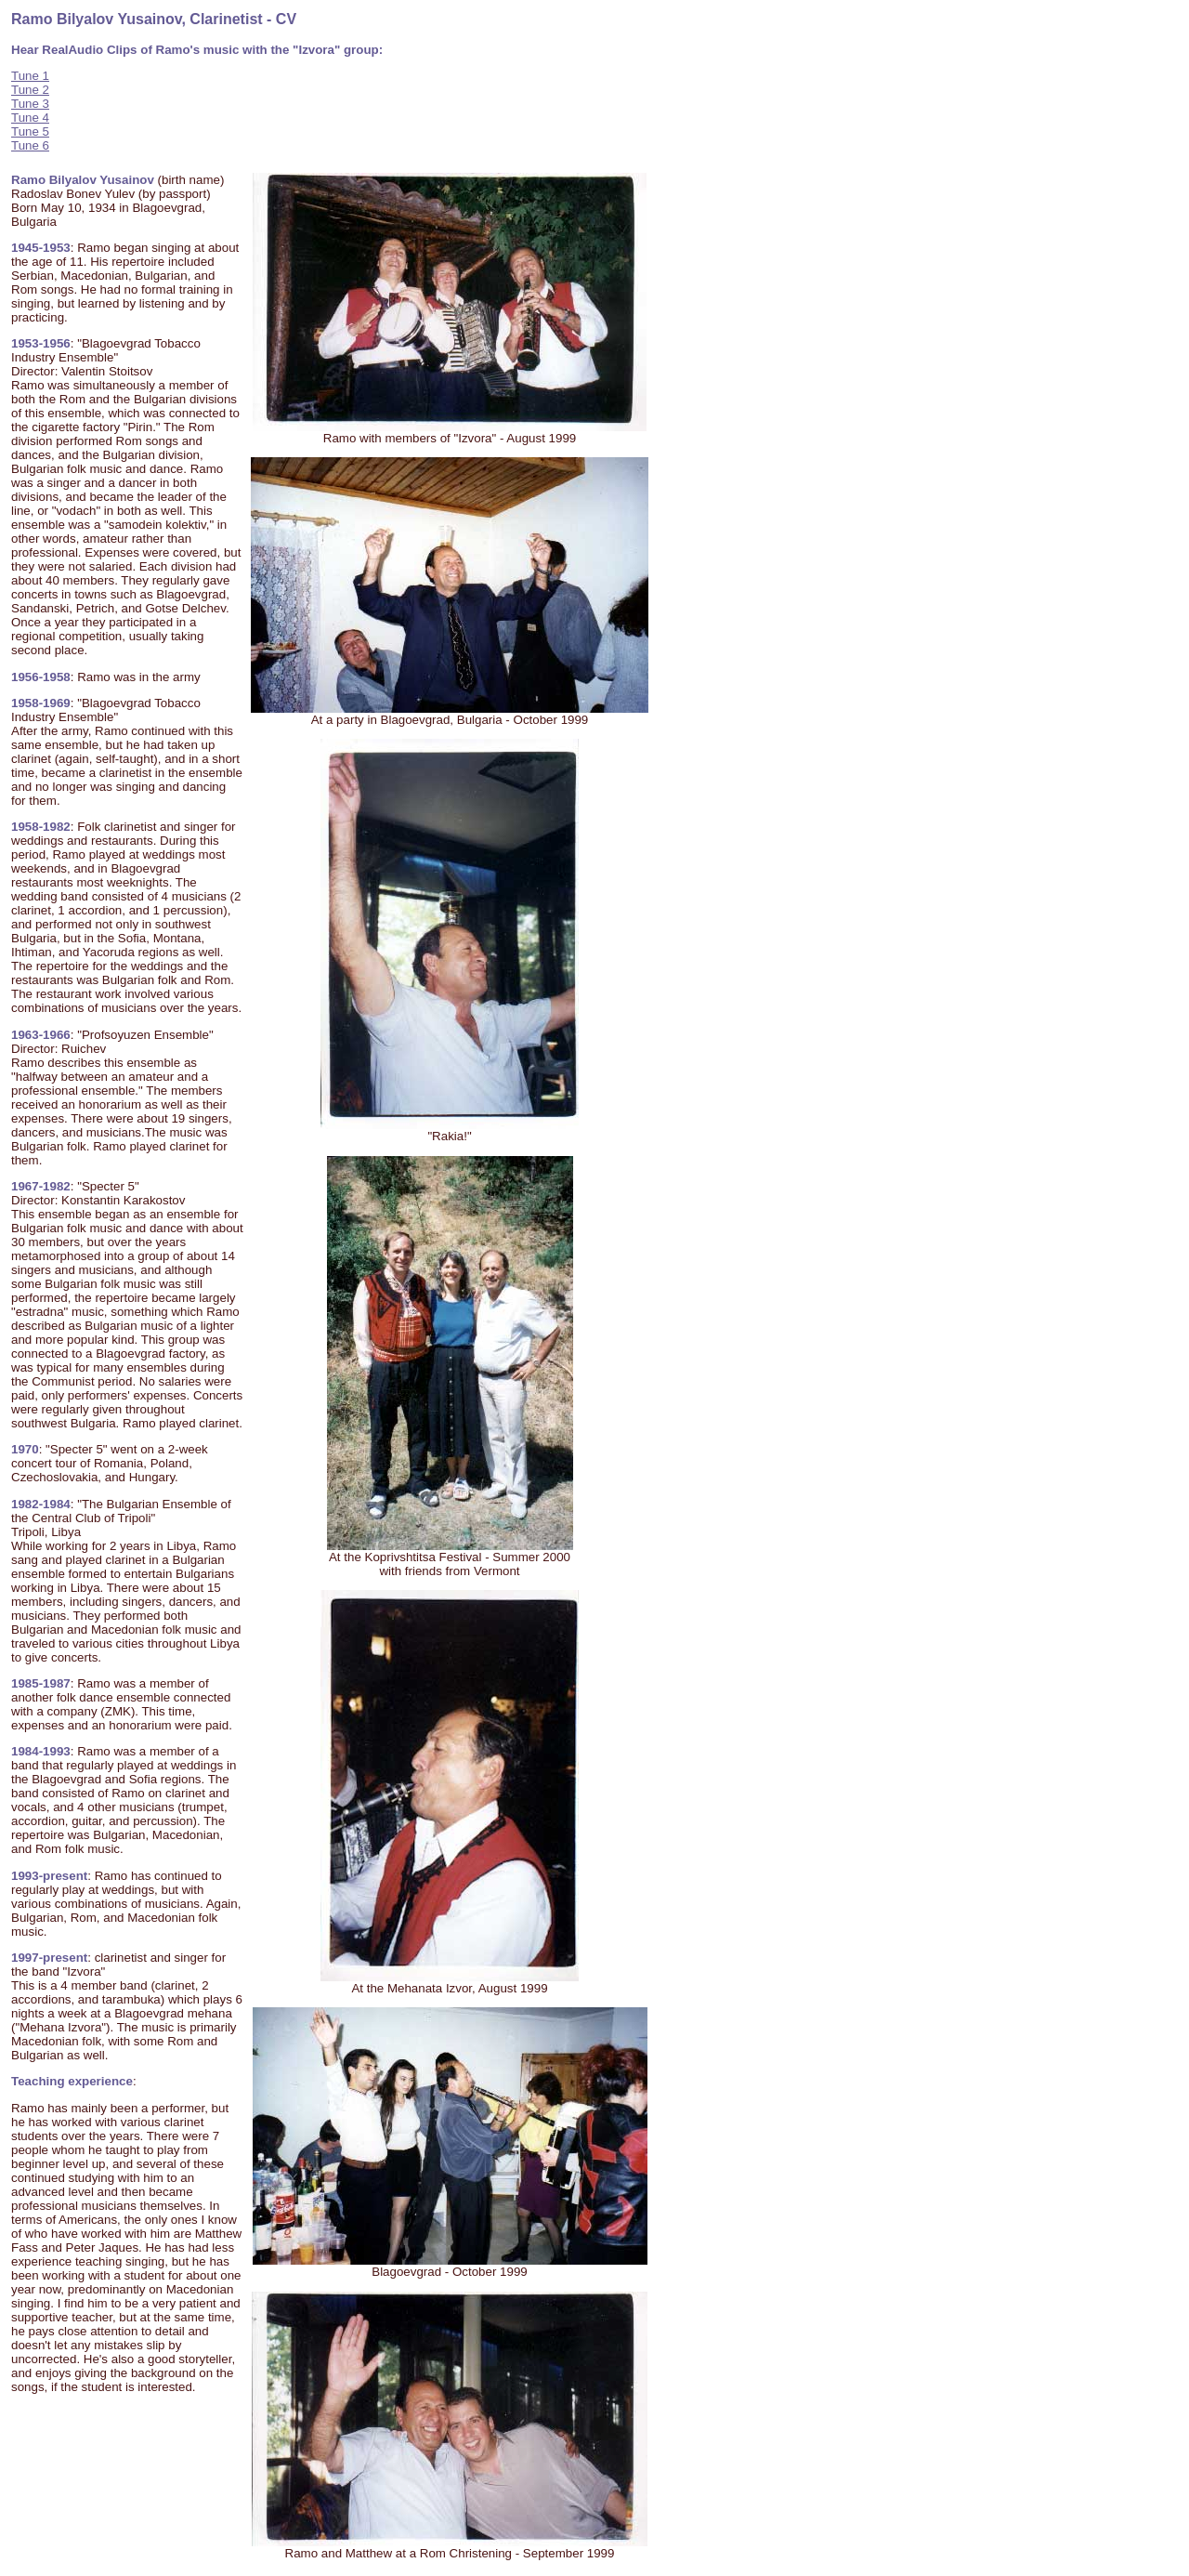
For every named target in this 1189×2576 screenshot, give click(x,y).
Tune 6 (30, 145)
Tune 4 (30, 118)
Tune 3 (30, 104)
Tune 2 (30, 90)
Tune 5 (30, 131)
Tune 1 (30, 76)
